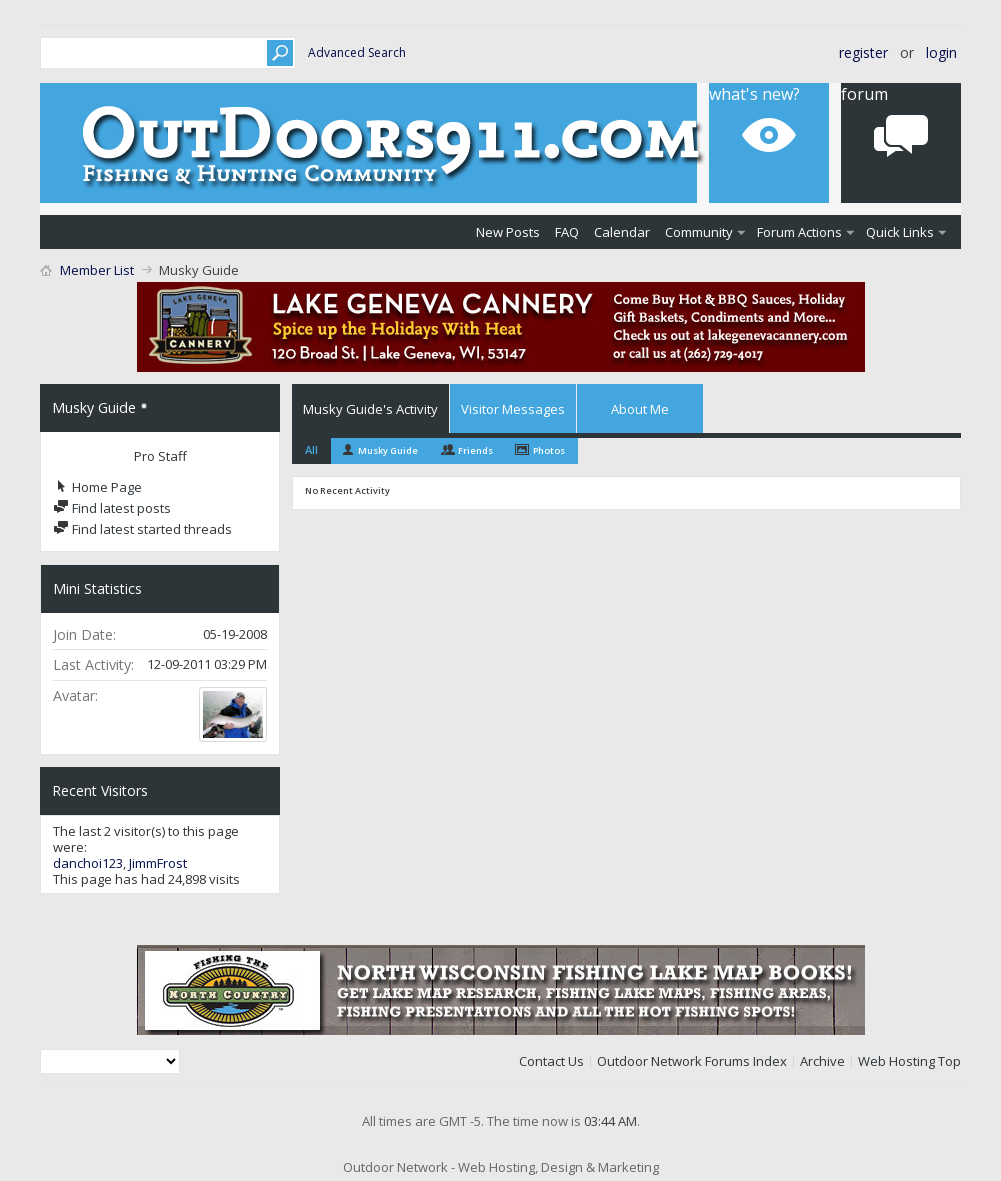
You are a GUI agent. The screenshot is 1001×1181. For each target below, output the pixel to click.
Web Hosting (896, 1061)
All (311, 449)
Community (699, 232)
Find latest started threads (142, 529)
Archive (822, 1061)
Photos (549, 450)
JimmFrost (158, 863)
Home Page (97, 487)
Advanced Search (357, 52)
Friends (475, 450)
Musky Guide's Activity (370, 409)
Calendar (622, 232)
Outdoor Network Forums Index (692, 1061)
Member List (97, 270)
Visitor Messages (513, 409)
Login (941, 52)
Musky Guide (388, 450)
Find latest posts (112, 508)
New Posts (508, 232)
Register (863, 52)
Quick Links (900, 232)
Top (949, 1061)
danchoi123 (88, 863)
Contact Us (551, 1061)
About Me (640, 409)
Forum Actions (799, 232)
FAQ (567, 232)
